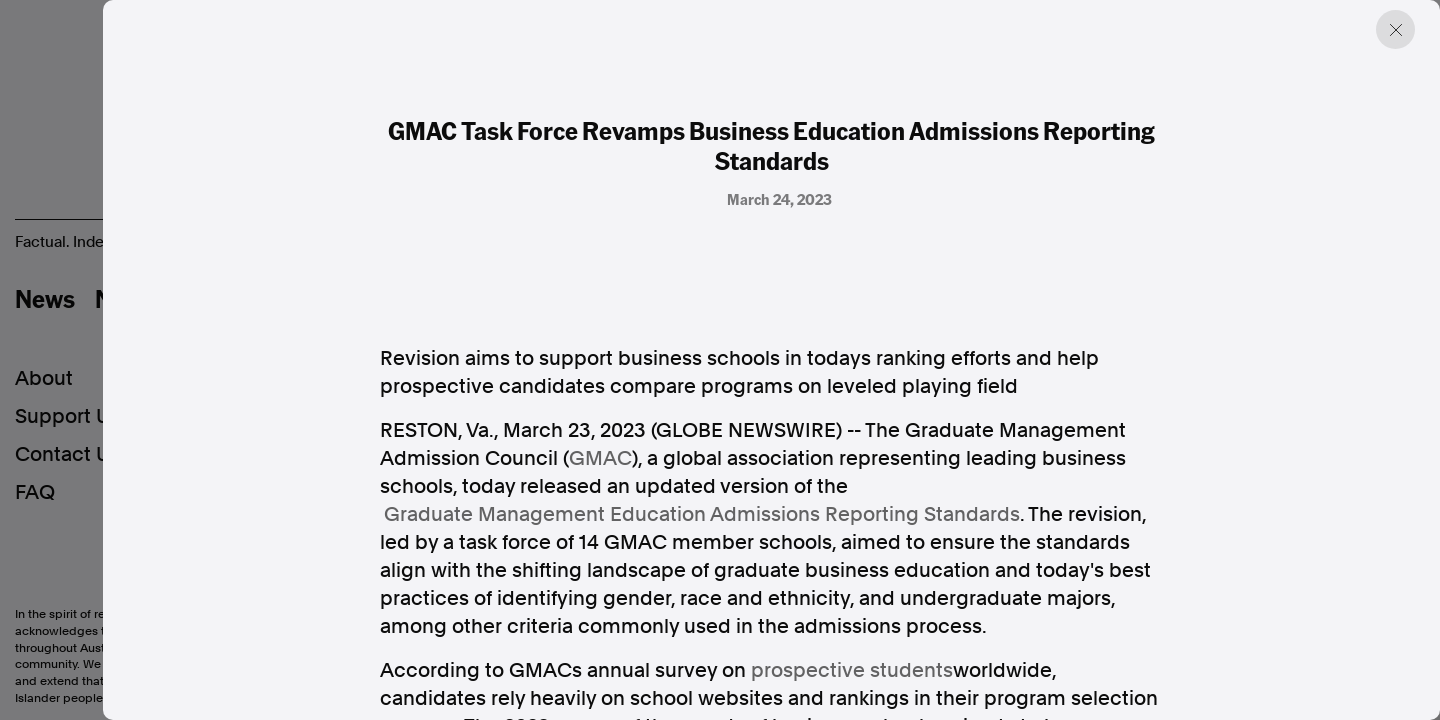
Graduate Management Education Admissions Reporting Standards (702, 514)
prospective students (852, 670)
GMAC (600, 458)
